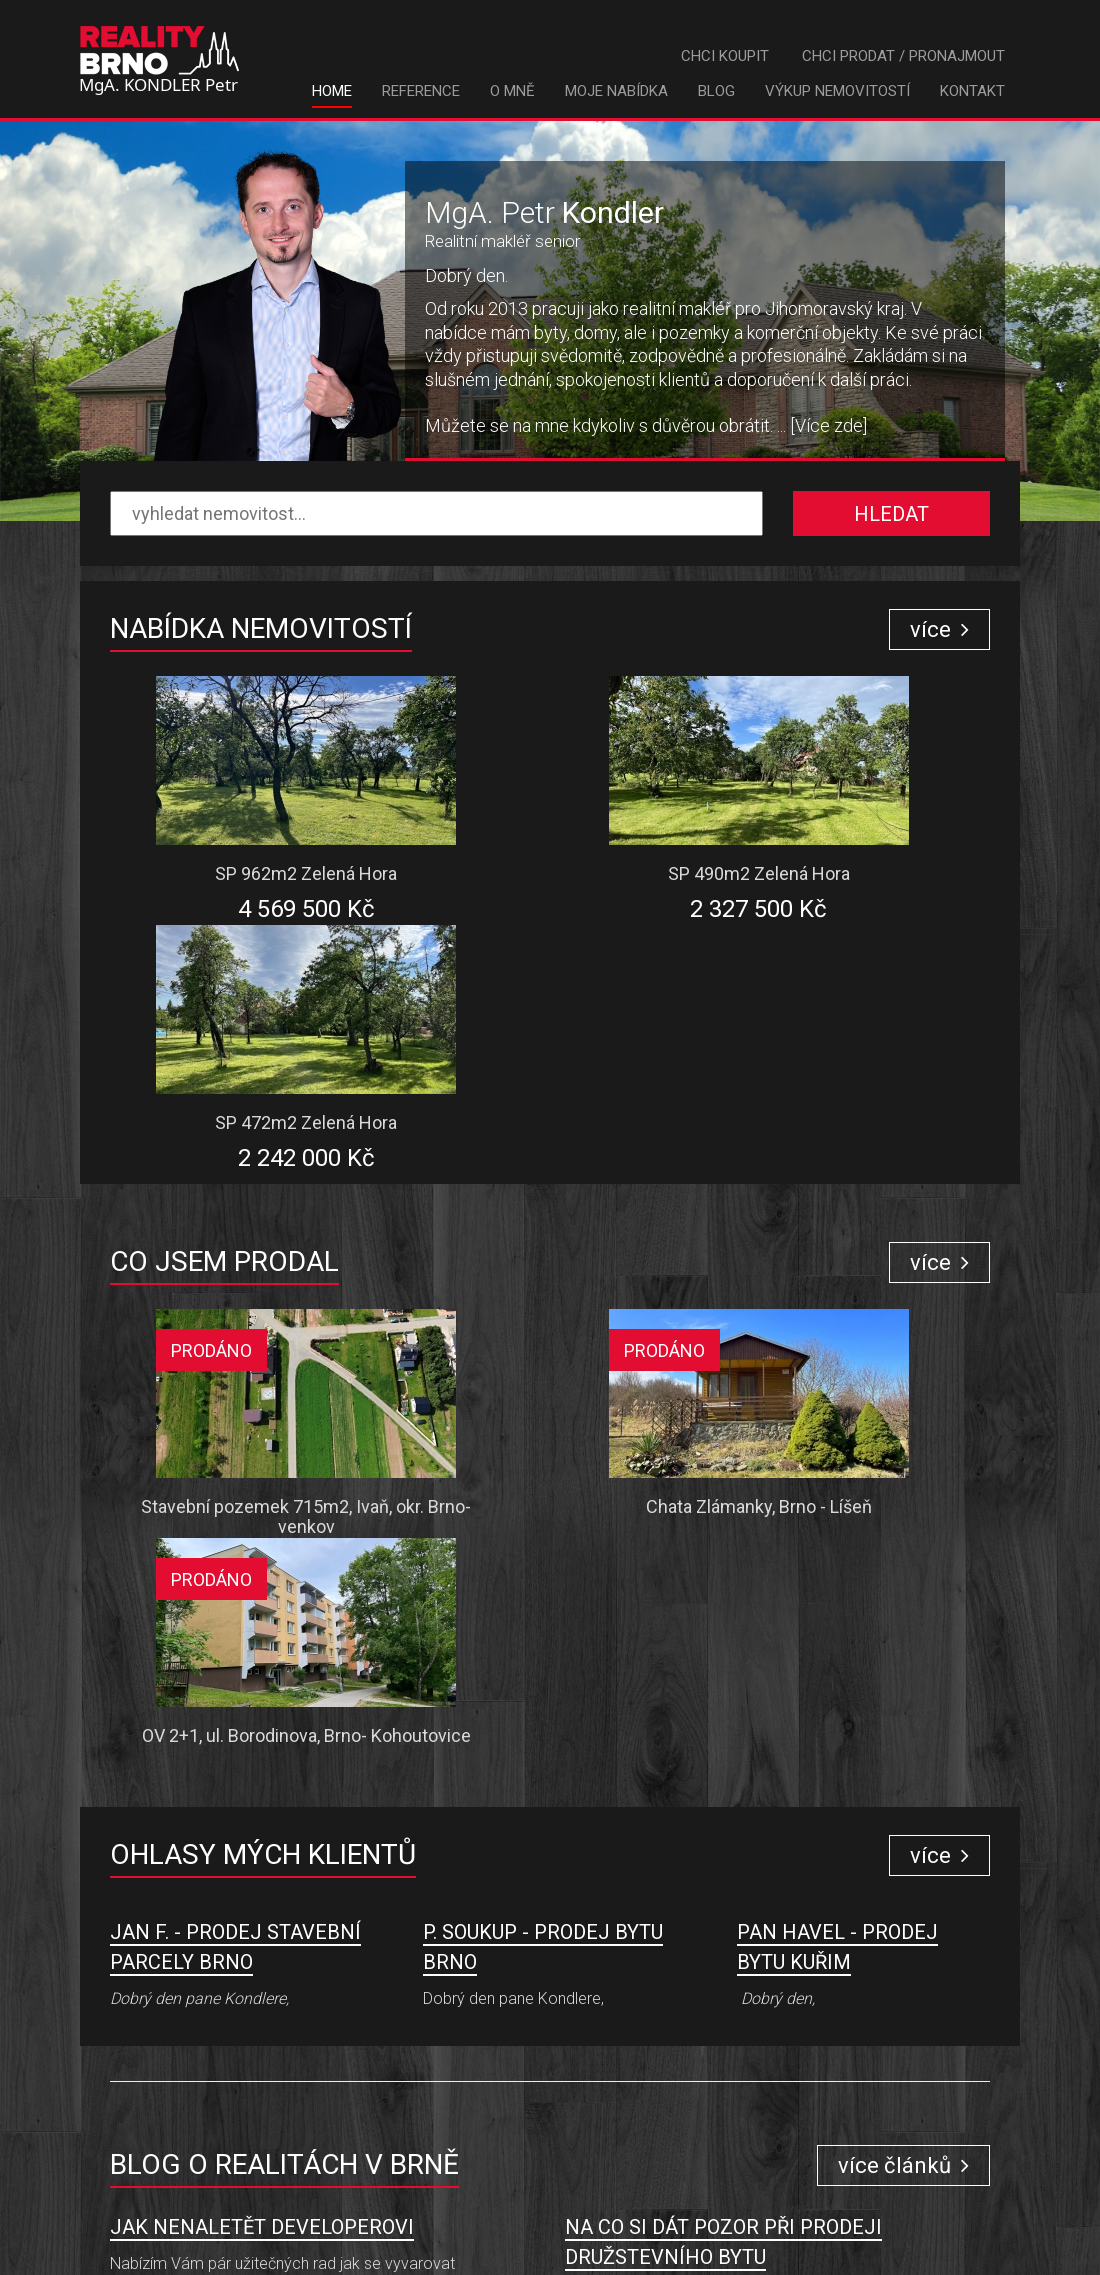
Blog (716, 91)
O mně (512, 91)
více (939, 629)
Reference (421, 91)
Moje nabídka (616, 91)
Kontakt (972, 91)
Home (332, 91)
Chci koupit (725, 56)
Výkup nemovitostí (837, 91)
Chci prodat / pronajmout (903, 56)
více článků (903, 1687)
